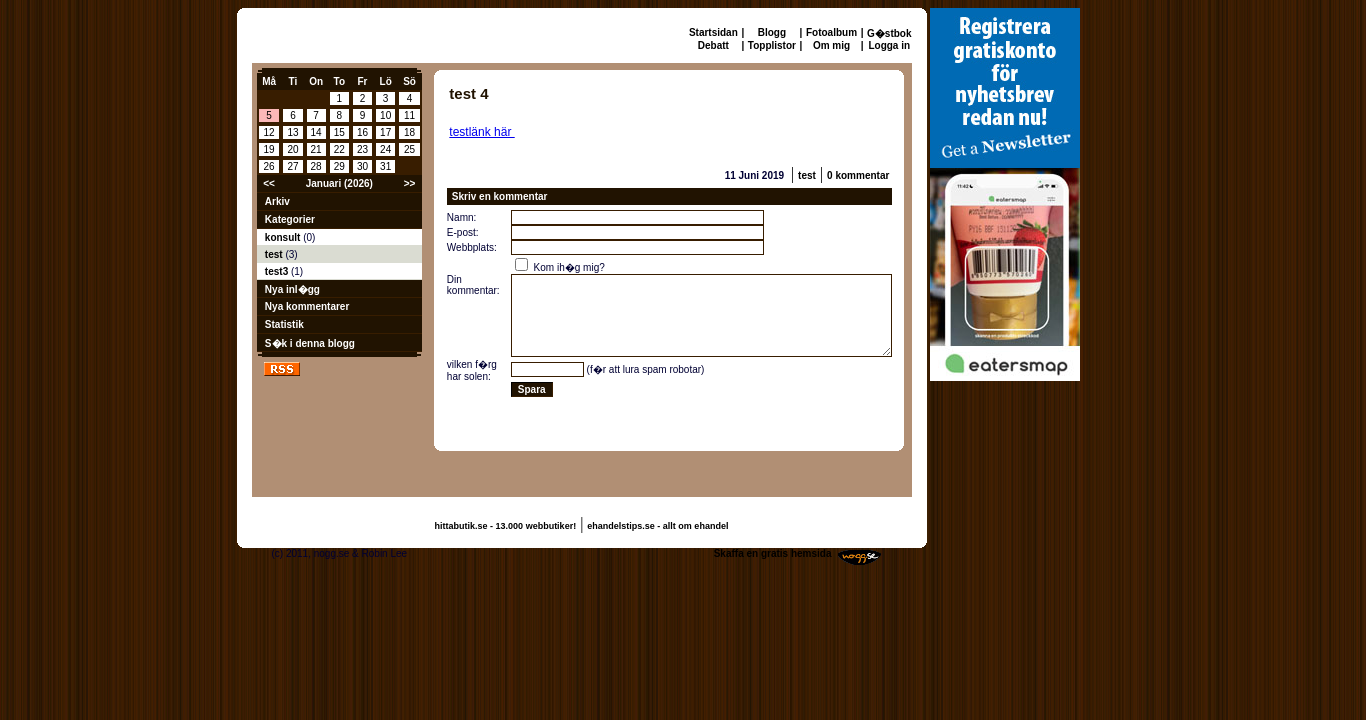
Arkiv (277, 201)
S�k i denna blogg (310, 343)
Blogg (772, 32)
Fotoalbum (831, 32)
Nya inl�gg (292, 289)
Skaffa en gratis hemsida (773, 553)
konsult (284, 237)
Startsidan (713, 32)
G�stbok (889, 33)
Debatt (713, 45)
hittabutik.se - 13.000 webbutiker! (506, 526)
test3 (278, 271)
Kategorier (290, 219)
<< (269, 183)
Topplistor (772, 45)
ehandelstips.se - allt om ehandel (657, 526)
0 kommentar (858, 175)
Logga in (889, 45)
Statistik (284, 324)
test (275, 254)
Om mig (831, 45)
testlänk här (481, 132)
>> (410, 183)
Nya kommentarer (307, 306)
